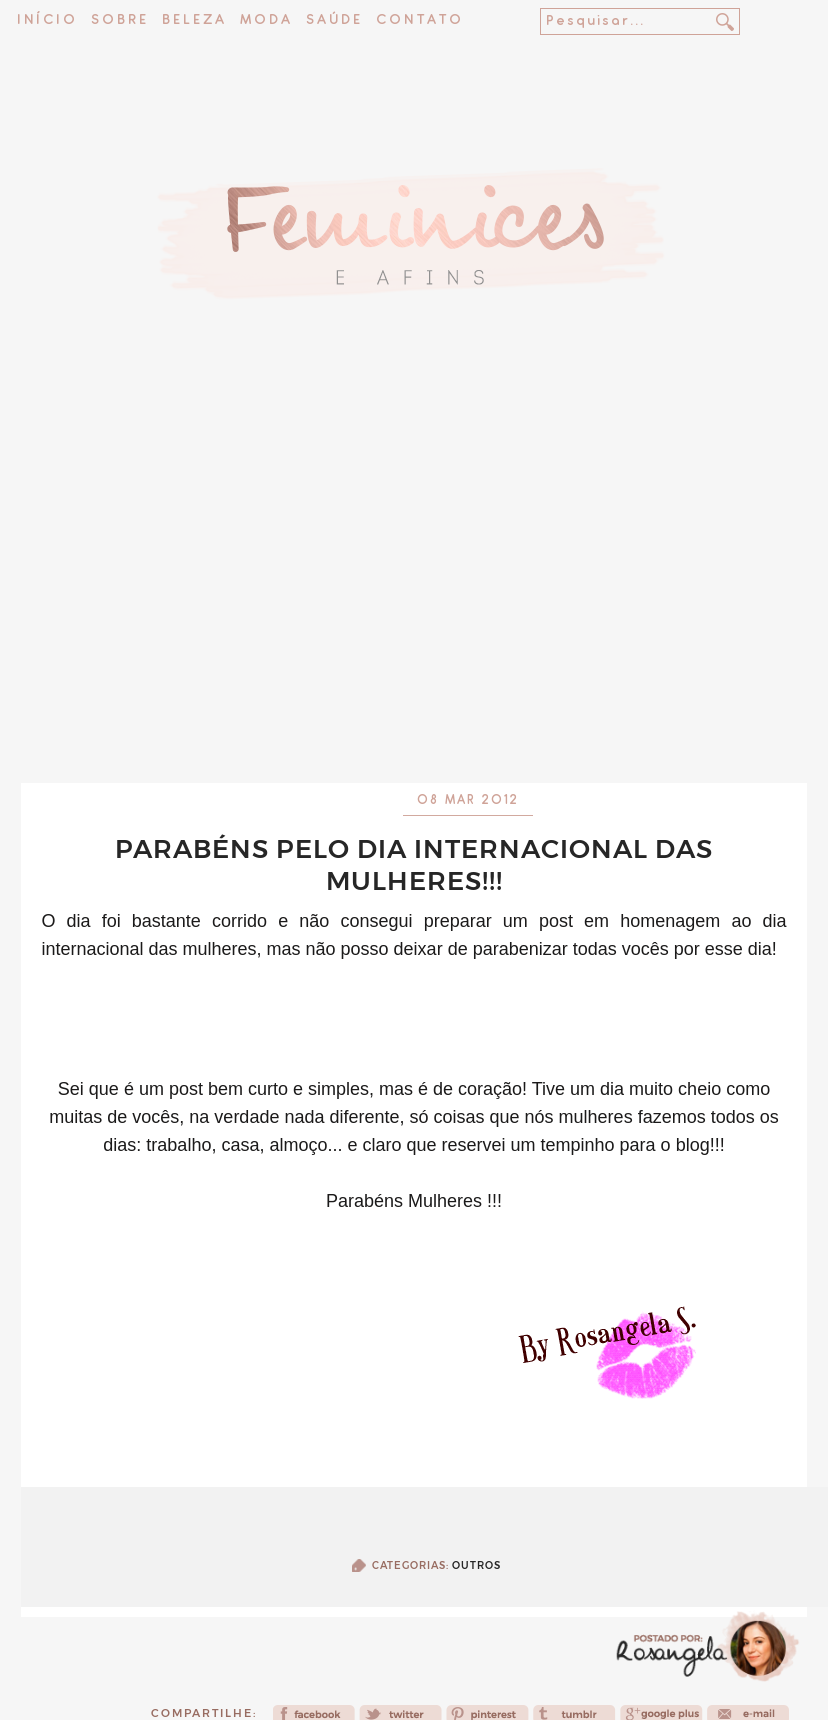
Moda (266, 20)
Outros (476, 1565)
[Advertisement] (414, 587)
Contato (420, 20)
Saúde (334, 20)
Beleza (194, 20)
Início (47, 20)
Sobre (120, 20)
